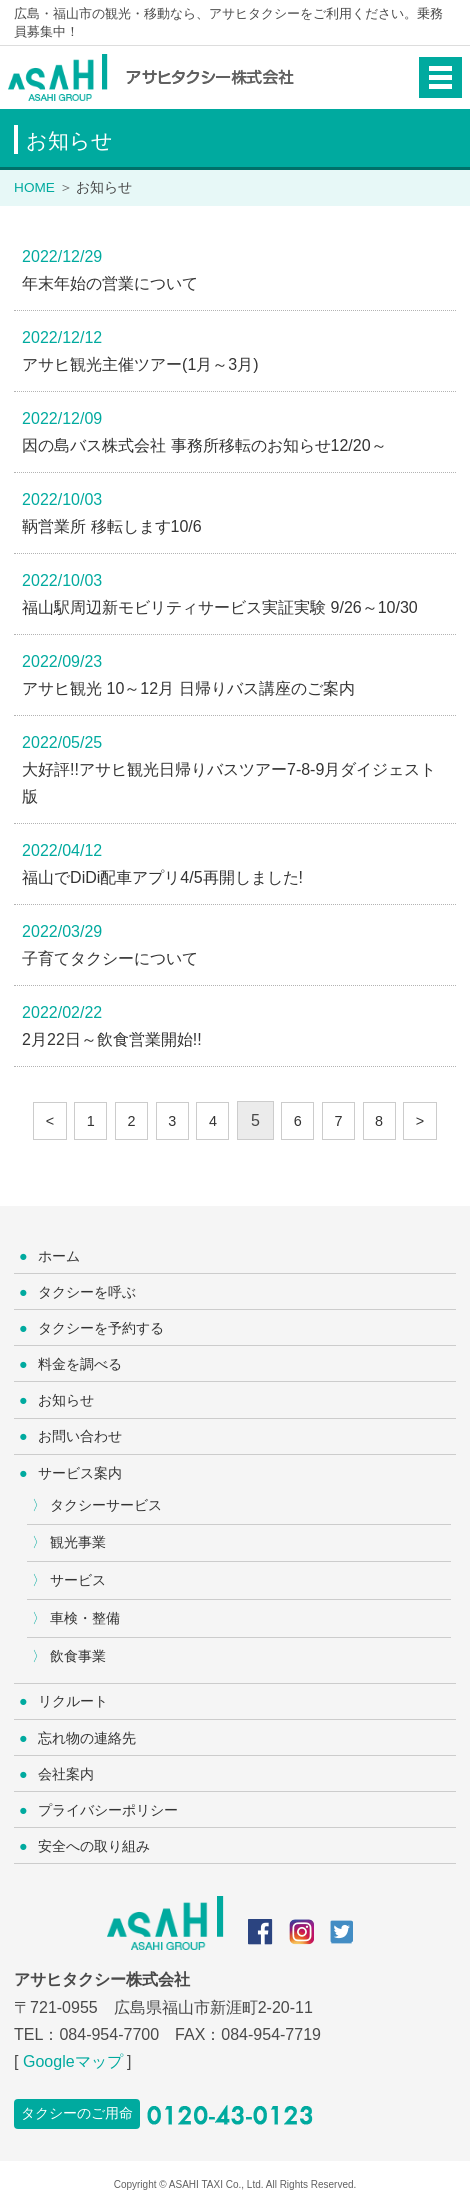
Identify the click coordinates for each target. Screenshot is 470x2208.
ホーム (59, 1256)
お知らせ (66, 1400)
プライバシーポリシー (108, 1810)
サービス (78, 1580)
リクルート (73, 1701)
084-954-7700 (109, 2034)
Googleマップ (73, 2061)
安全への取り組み (94, 1846)
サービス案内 (80, 1473)
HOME (34, 187)
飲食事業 (78, 1656)
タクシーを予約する (101, 1328)
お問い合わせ (80, 1436)
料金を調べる (80, 1364)
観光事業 (78, 1542)
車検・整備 (85, 1618)
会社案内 (66, 1774)
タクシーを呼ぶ (87, 1292)
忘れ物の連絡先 (87, 1738)
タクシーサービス (106, 1505)
